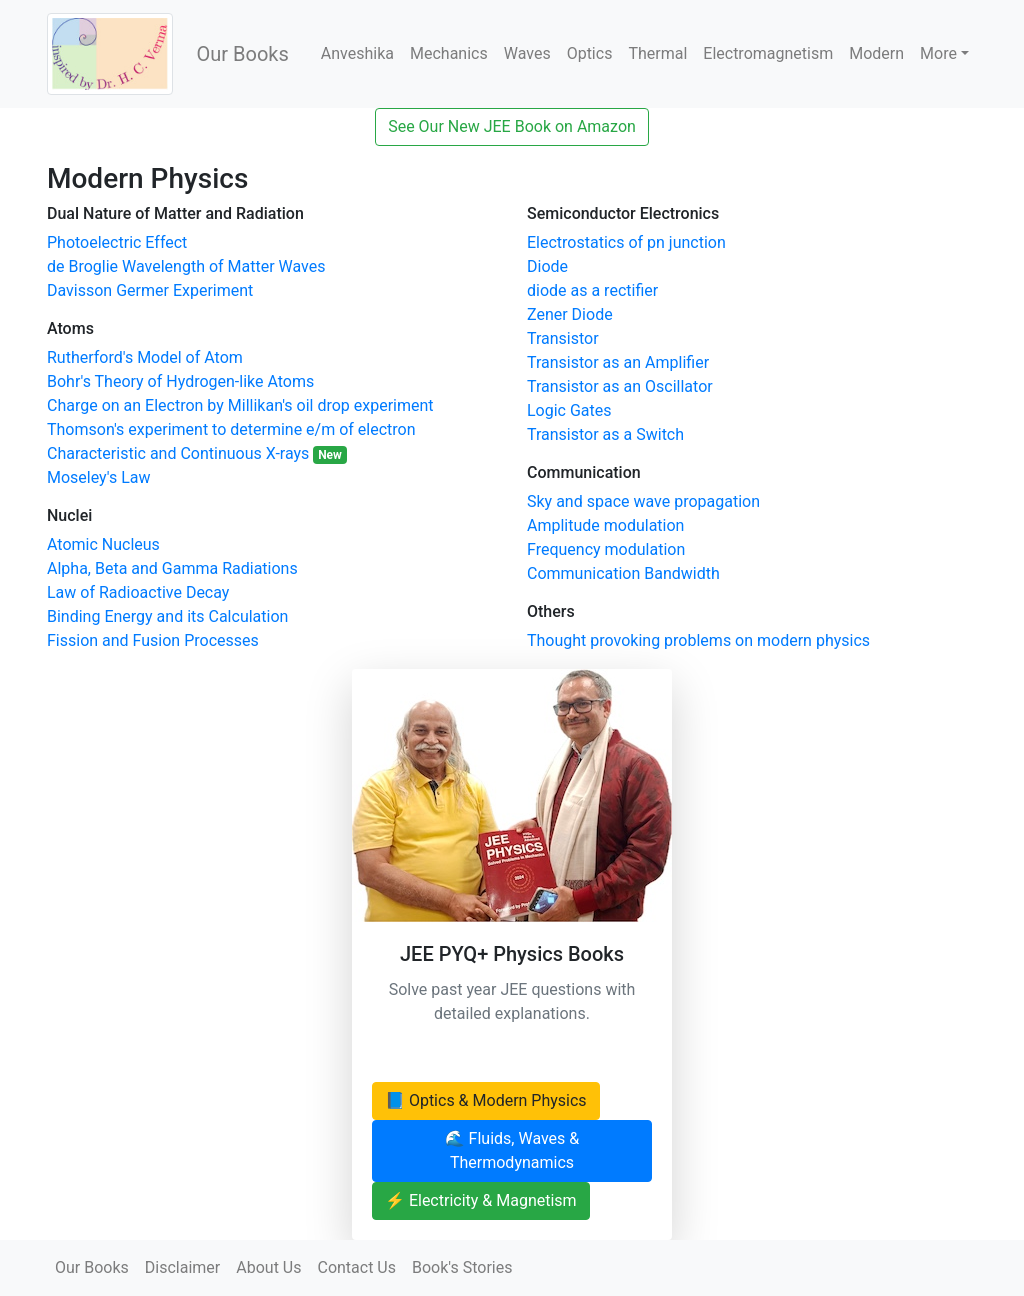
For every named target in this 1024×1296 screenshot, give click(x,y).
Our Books (243, 54)
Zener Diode (570, 314)
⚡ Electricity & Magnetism (481, 1200)
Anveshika (357, 53)
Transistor (563, 338)
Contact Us (356, 1267)
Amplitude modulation (605, 525)
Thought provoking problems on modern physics (698, 640)
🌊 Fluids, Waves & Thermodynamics (512, 1150)
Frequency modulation (606, 549)
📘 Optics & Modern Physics (486, 1100)
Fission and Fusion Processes (153, 640)
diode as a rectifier (592, 290)
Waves (527, 53)
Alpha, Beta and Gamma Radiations (172, 568)
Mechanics (449, 53)
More (938, 53)
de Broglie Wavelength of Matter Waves (186, 266)
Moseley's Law (99, 477)
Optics (590, 53)
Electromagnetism (768, 53)
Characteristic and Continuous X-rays (197, 453)
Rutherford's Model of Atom (145, 357)
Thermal (657, 53)
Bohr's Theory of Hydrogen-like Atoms (180, 381)
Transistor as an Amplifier (618, 362)
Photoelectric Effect (117, 242)
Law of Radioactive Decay (138, 592)
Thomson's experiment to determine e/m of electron (231, 429)
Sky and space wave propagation (643, 501)
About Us (268, 1267)
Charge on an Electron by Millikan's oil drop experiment (240, 405)
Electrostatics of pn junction (626, 242)
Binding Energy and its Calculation (167, 616)
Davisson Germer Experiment (150, 290)
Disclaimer (182, 1267)
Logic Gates (569, 410)
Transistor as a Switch (605, 434)
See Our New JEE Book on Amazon (512, 126)
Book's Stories (462, 1267)
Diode (547, 266)
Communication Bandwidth (623, 573)
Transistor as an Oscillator (620, 386)
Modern (876, 53)
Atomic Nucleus (103, 544)
